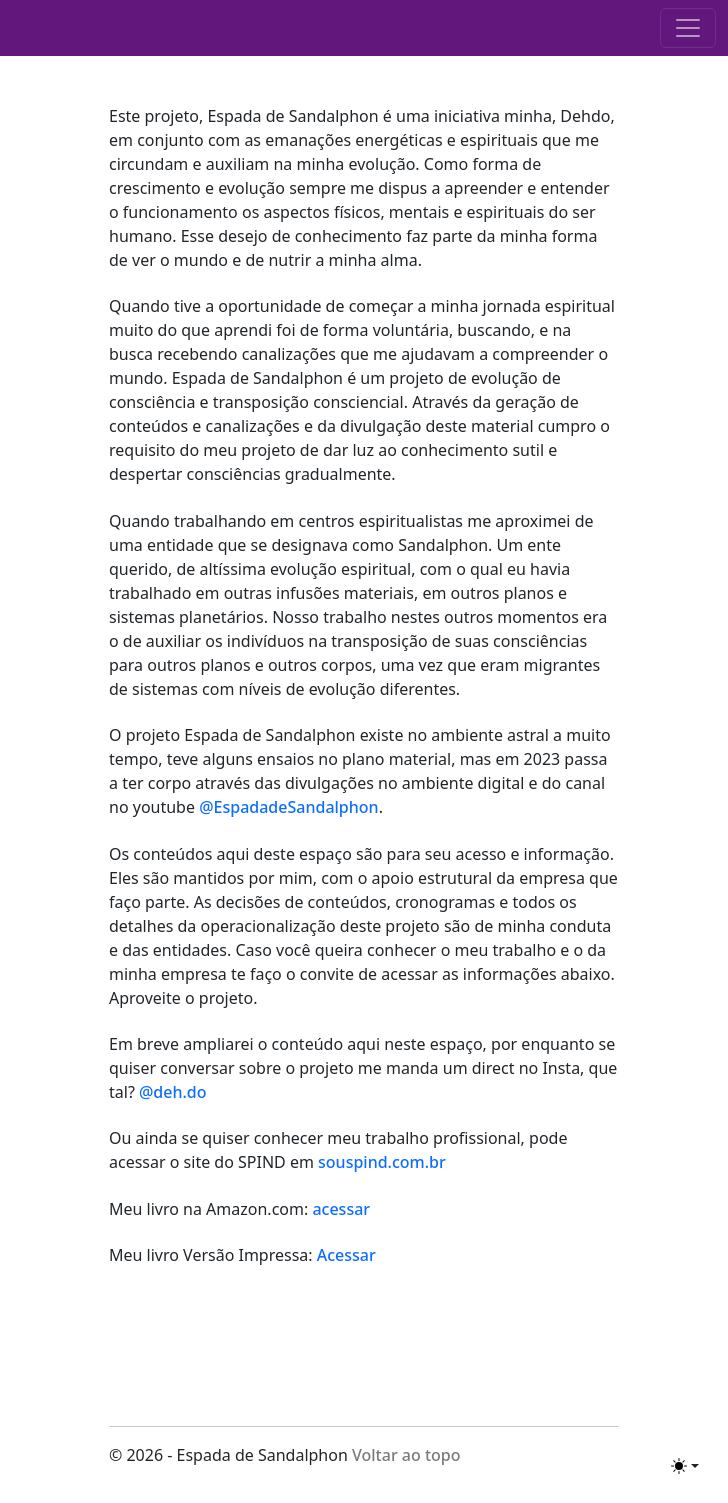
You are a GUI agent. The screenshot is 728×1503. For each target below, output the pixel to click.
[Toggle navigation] (688, 28)
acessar (339, 1209)
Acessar (346, 1255)
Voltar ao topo (406, 1455)
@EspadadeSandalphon (288, 807)
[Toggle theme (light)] (685, 1466)
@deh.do (173, 1092)
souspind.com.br (382, 1162)
